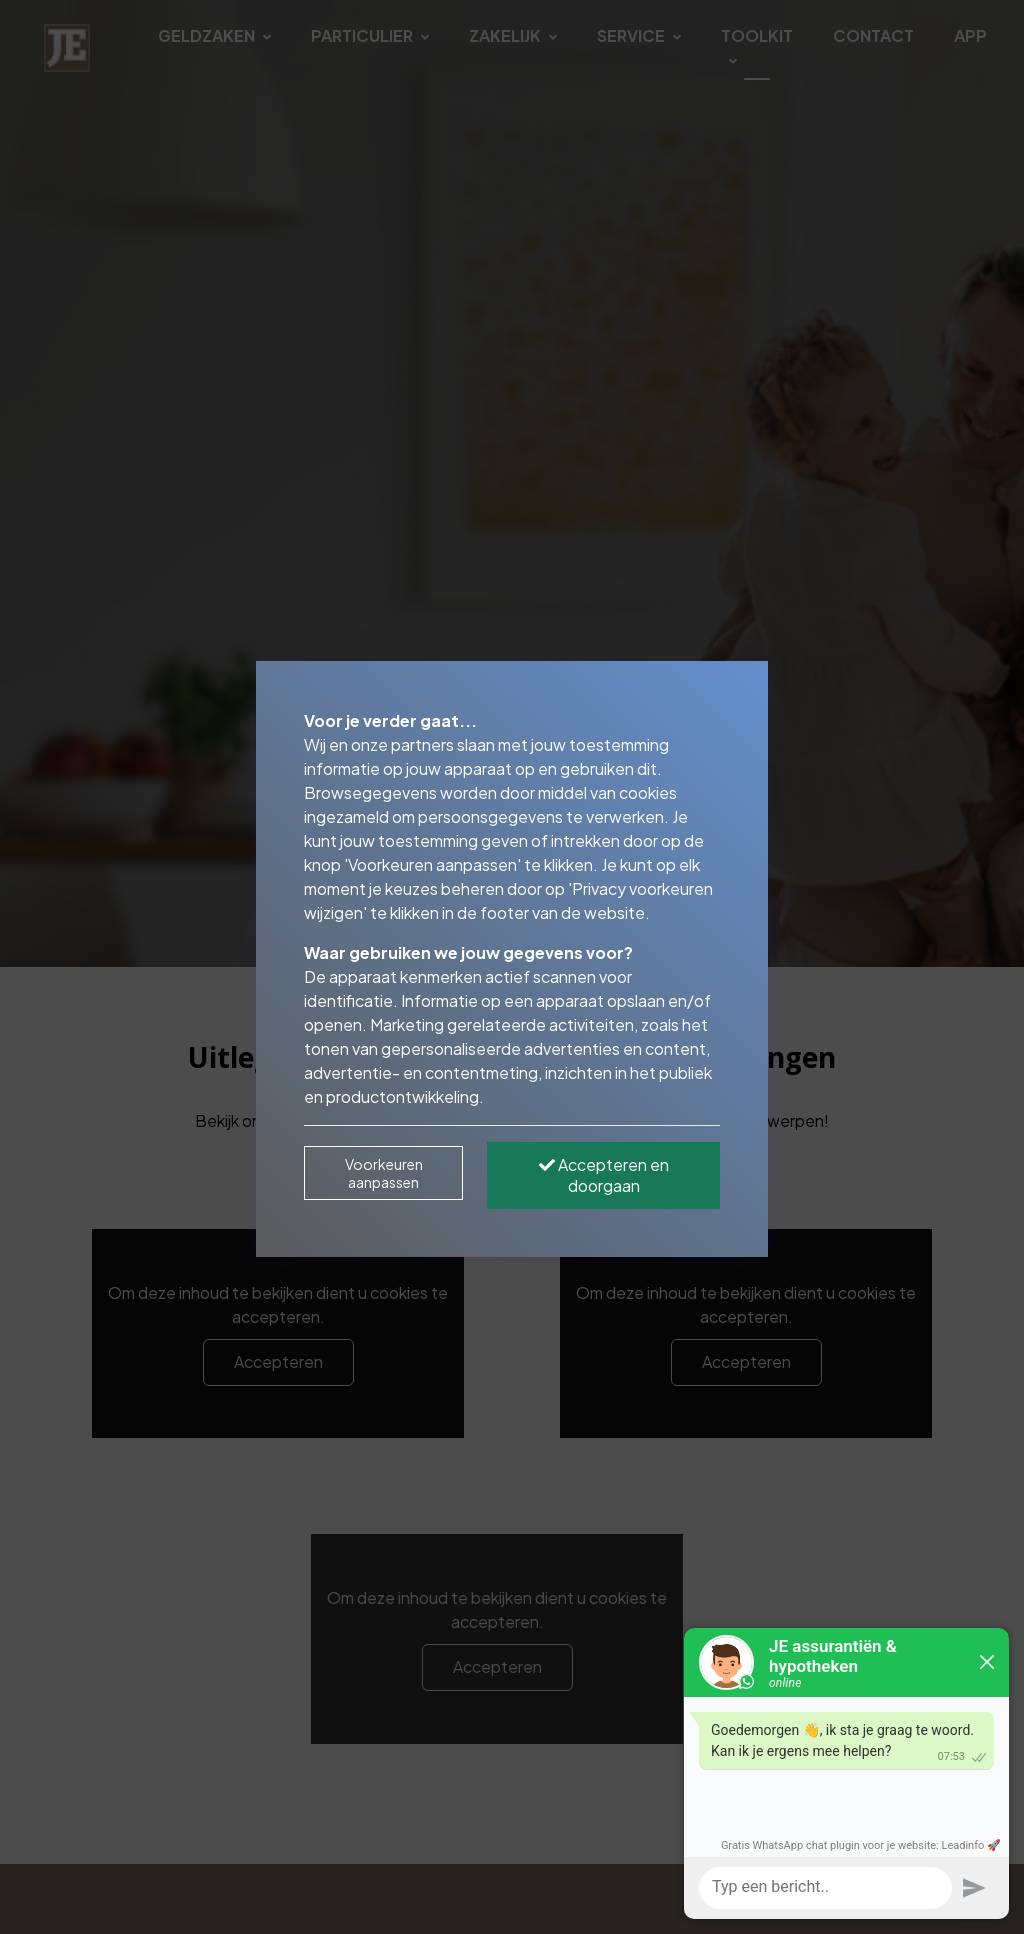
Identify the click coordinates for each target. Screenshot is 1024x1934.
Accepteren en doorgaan (604, 1175)
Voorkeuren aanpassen (384, 1173)
